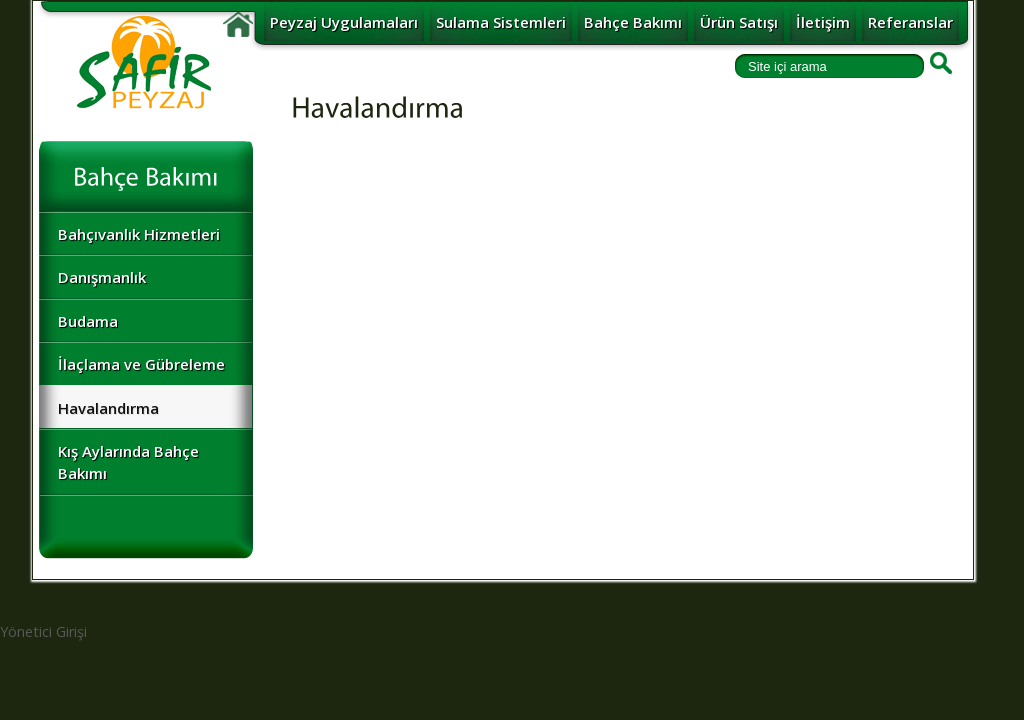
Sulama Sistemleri (501, 22)
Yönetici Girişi (43, 631)
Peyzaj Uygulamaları (344, 22)
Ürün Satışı (739, 22)
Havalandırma (108, 408)
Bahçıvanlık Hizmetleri (139, 234)
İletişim (823, 22)
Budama (88, 321)
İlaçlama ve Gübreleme (141, 364)
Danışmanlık (102, 277)
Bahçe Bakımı (633, 22)
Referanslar (910, 22)
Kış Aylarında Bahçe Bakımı (128, 461)
